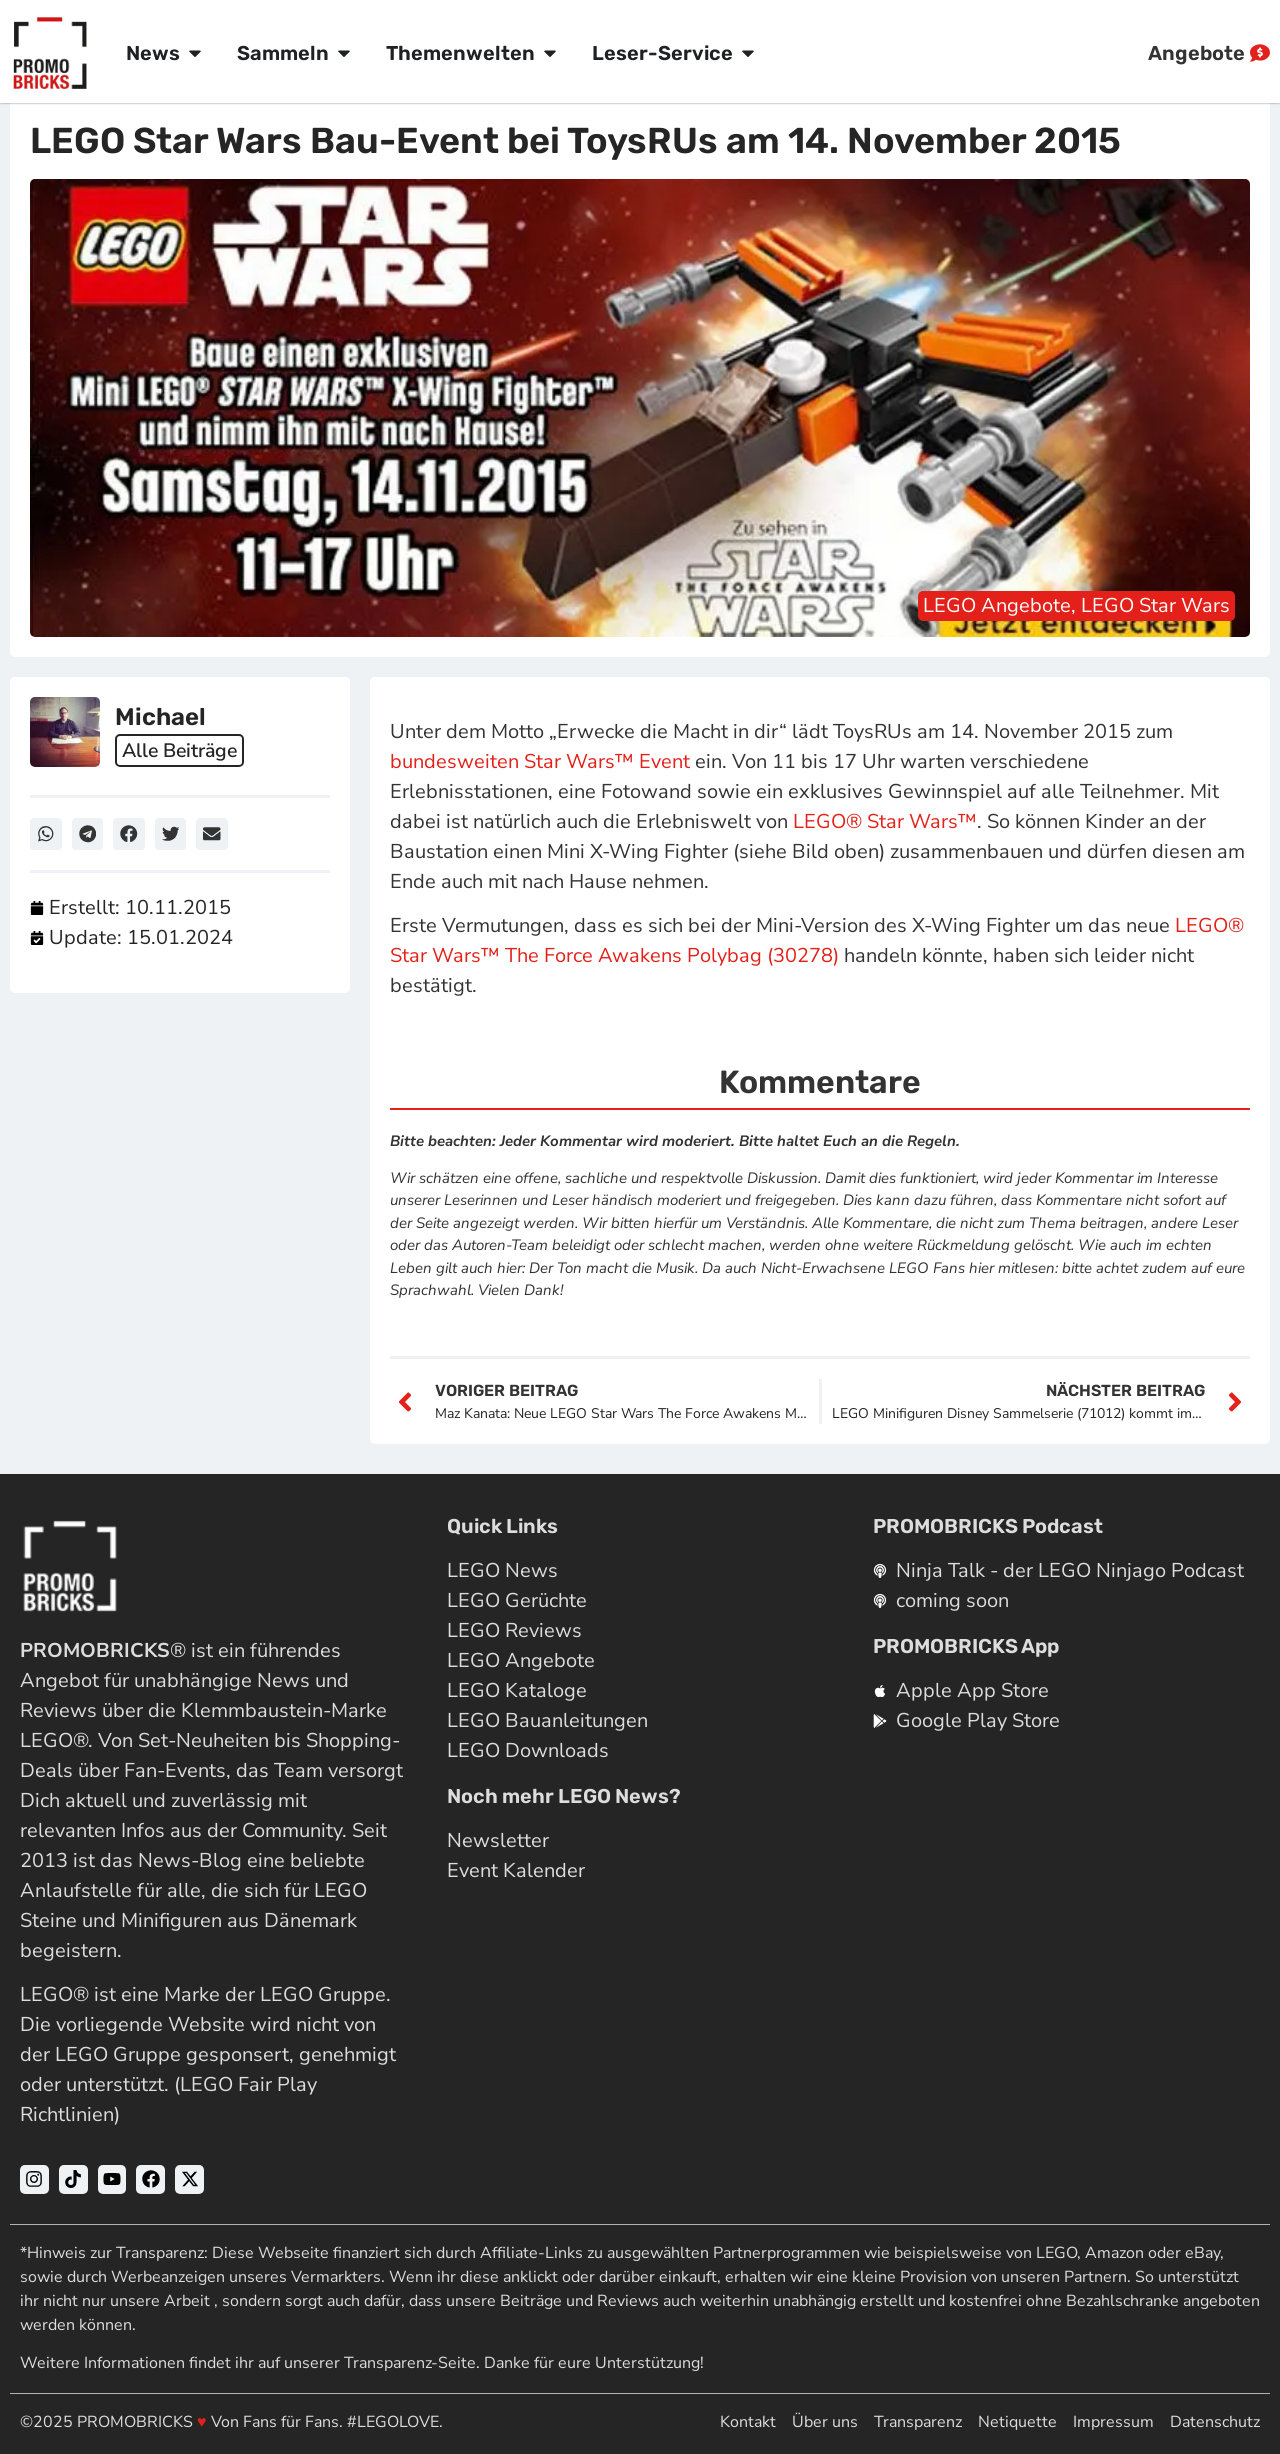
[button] (46, 834)
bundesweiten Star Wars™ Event (540, 761)
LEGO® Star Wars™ (885, 821)
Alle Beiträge (182, 750)
